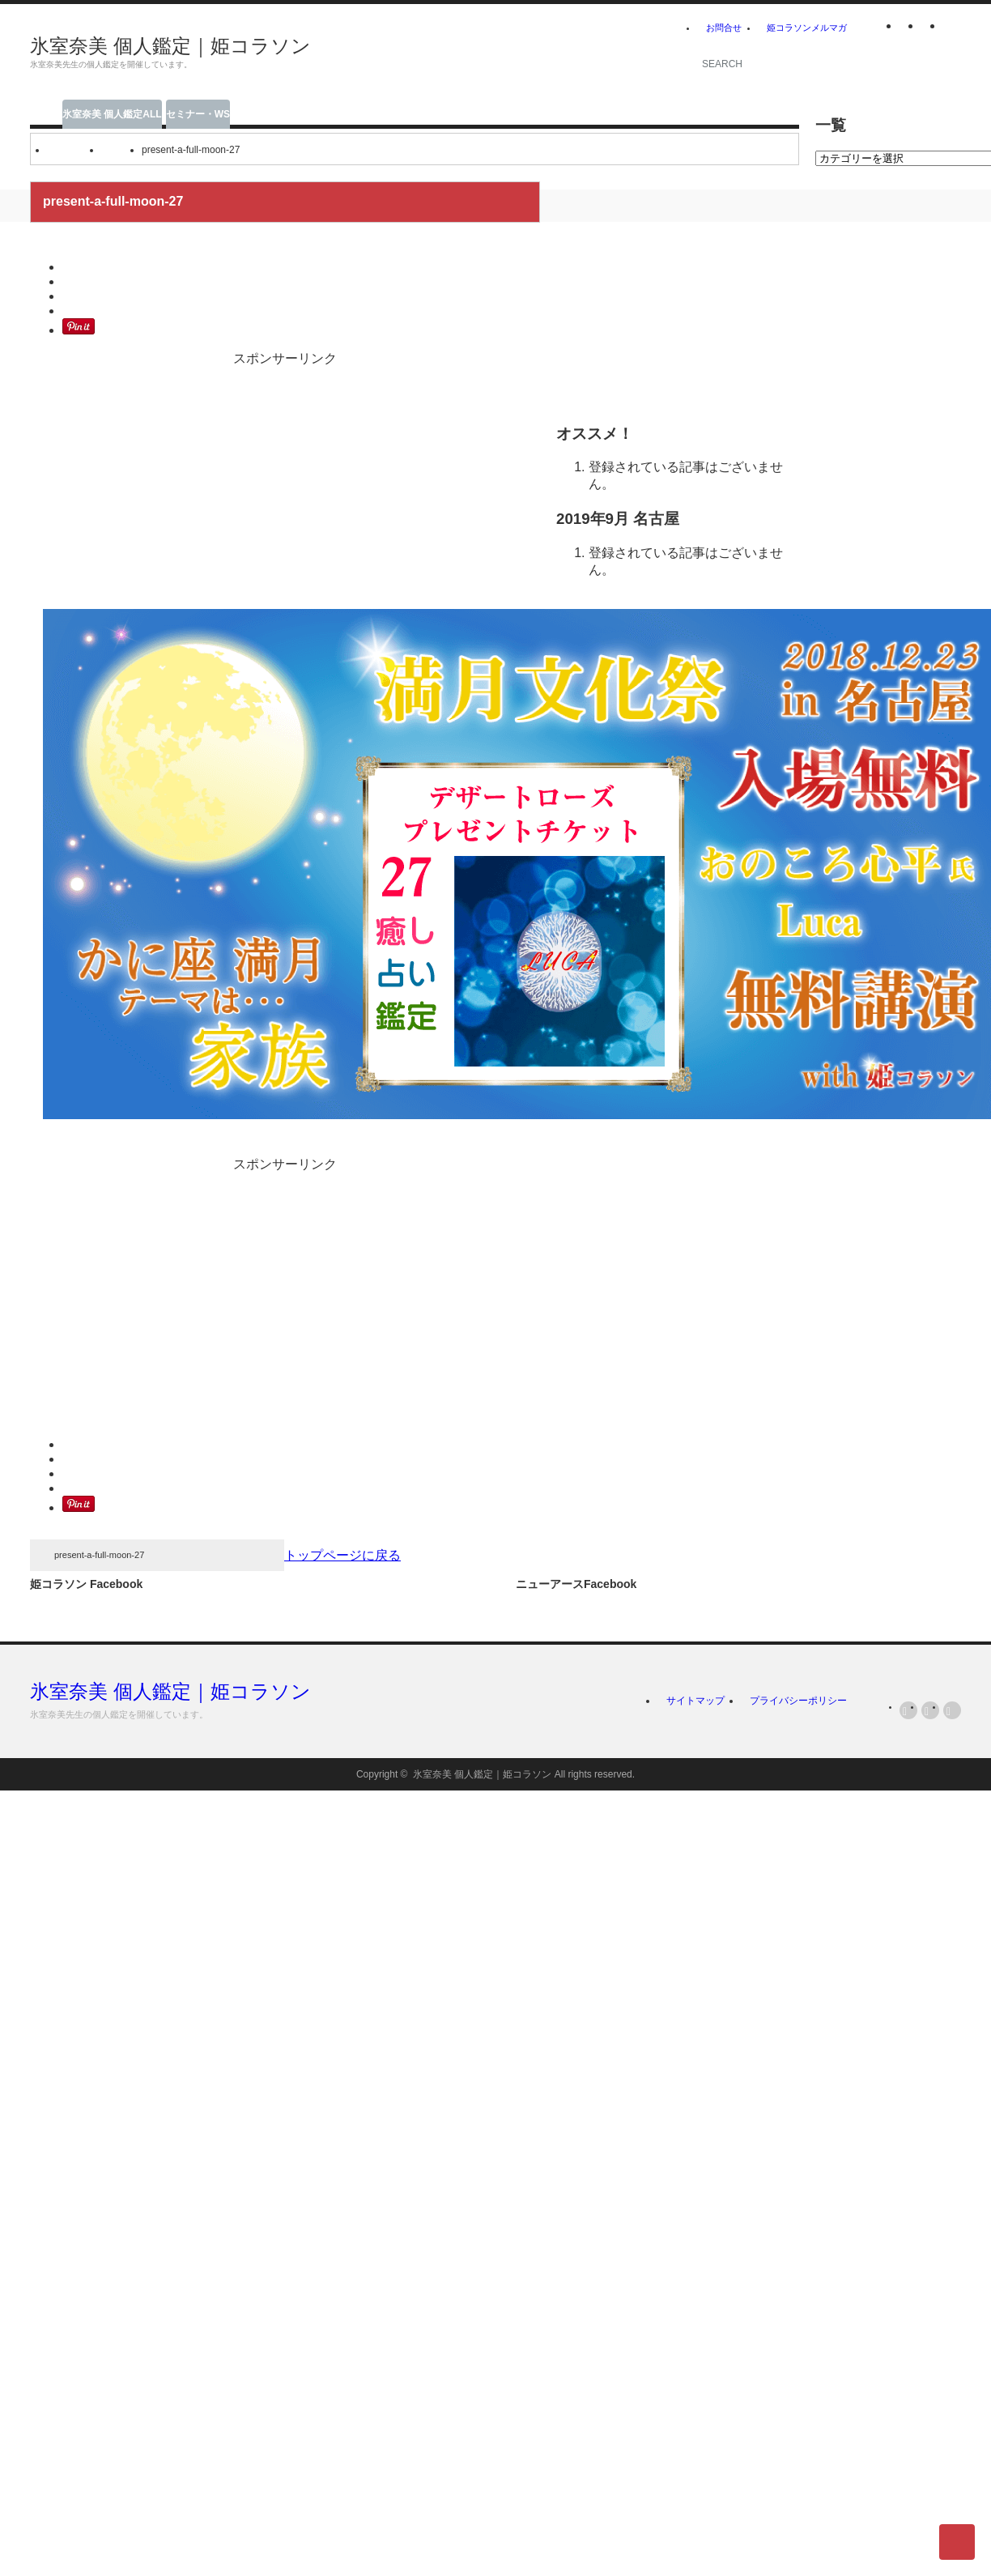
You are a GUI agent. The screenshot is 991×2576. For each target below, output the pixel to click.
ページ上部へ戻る (957, 2542)
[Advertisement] (480, 52)
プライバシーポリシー (798, 1700)
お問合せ (724, 27)
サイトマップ (695, 1700)
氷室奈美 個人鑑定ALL (112, 114)
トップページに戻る (342, 1555)
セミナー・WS (198, 114)
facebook (952, 27)
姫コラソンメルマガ (807, 27)
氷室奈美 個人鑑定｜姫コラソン (170, 46)
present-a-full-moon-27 (99, 1555)
